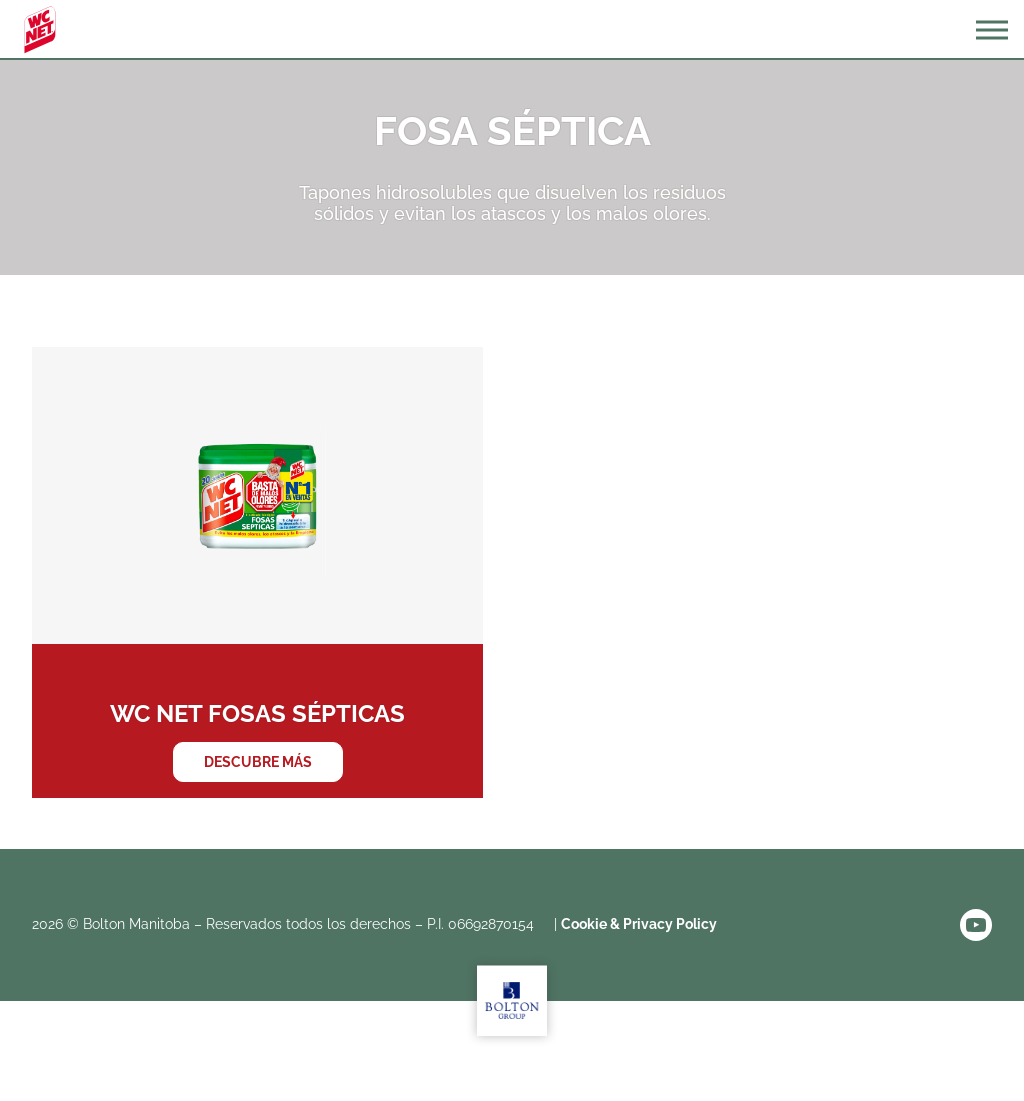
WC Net (40, 30)
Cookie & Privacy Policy (639, 924)
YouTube (976, 925)
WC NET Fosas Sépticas (257, 572)
